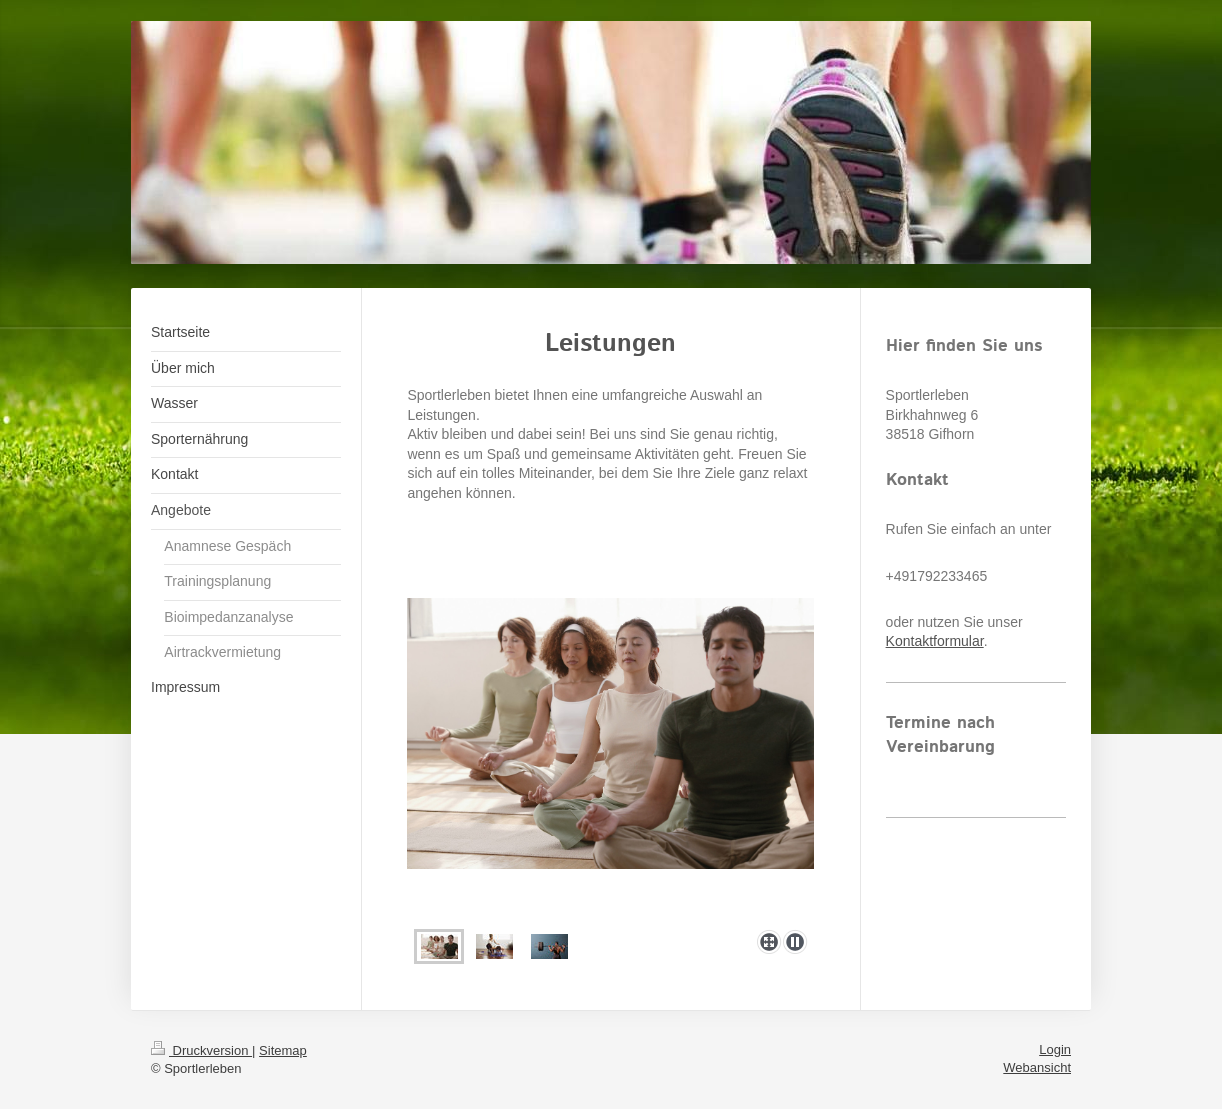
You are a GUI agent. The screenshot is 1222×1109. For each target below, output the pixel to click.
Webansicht (1037, 1067)
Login (1055, 1049)
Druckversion (201, 1050)
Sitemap (283, 1050)
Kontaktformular (935, 641)
